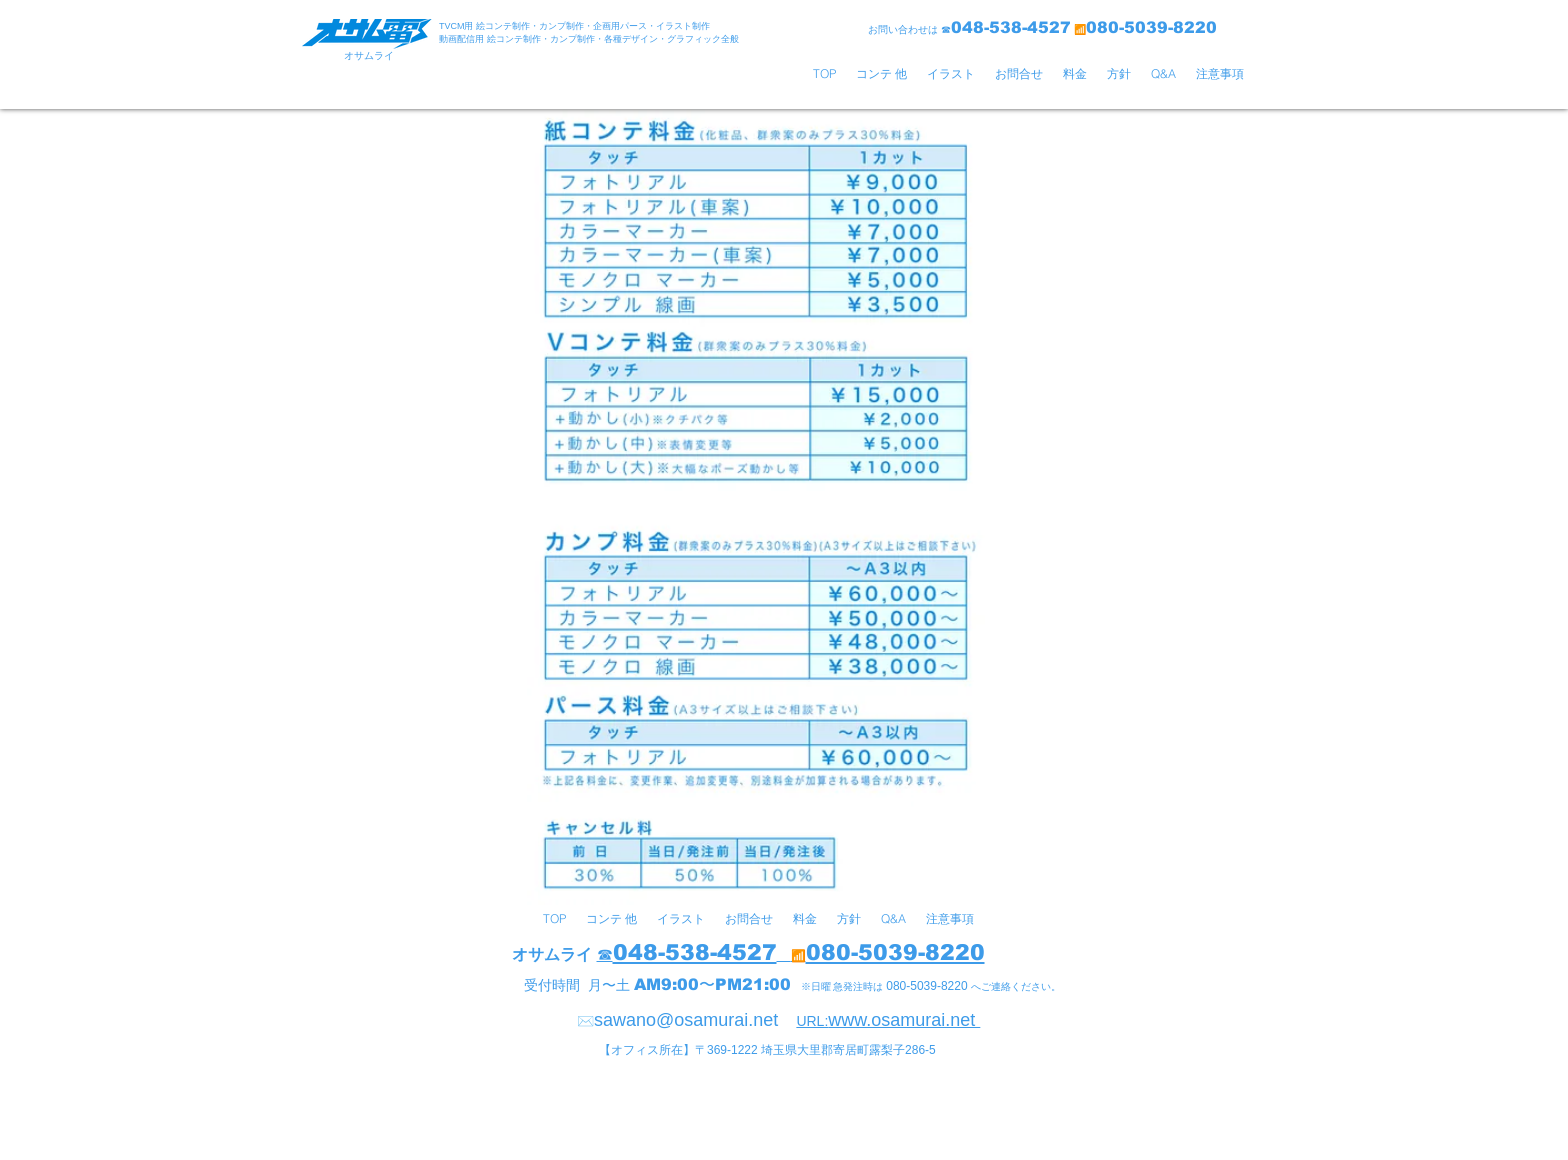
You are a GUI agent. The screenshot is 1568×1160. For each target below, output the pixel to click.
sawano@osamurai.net (686, 1020)
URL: (812, 1021)
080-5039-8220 (895, 952)
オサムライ (552, 954)
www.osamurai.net (904, 1020)
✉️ (585, 1021)
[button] (881, 74)
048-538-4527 (695, 952)
